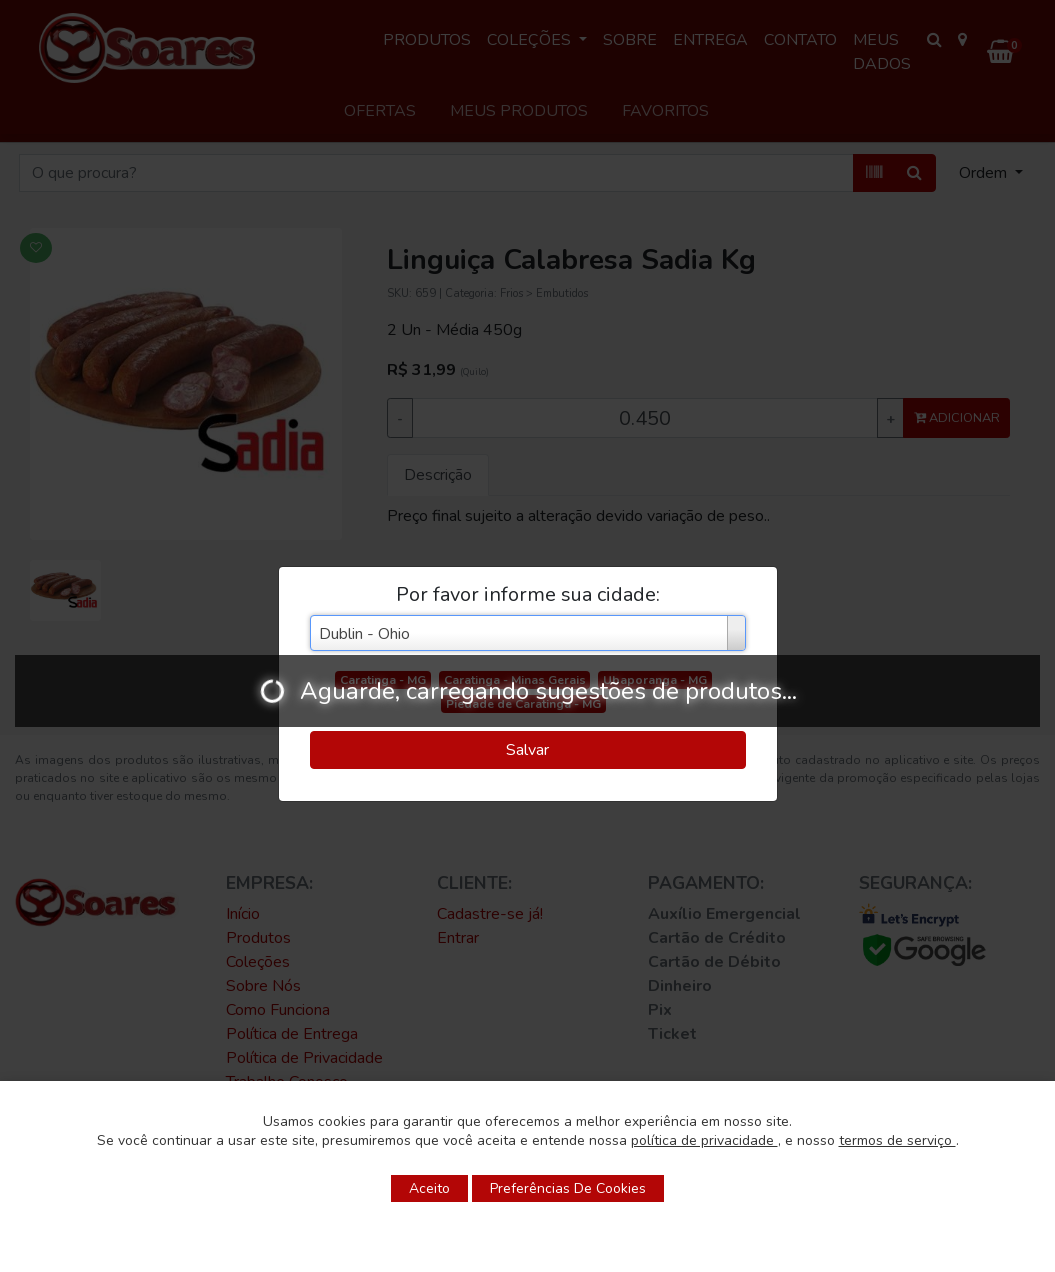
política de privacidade (704, 1140)
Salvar (527, 750)
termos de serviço (897, 1140)
